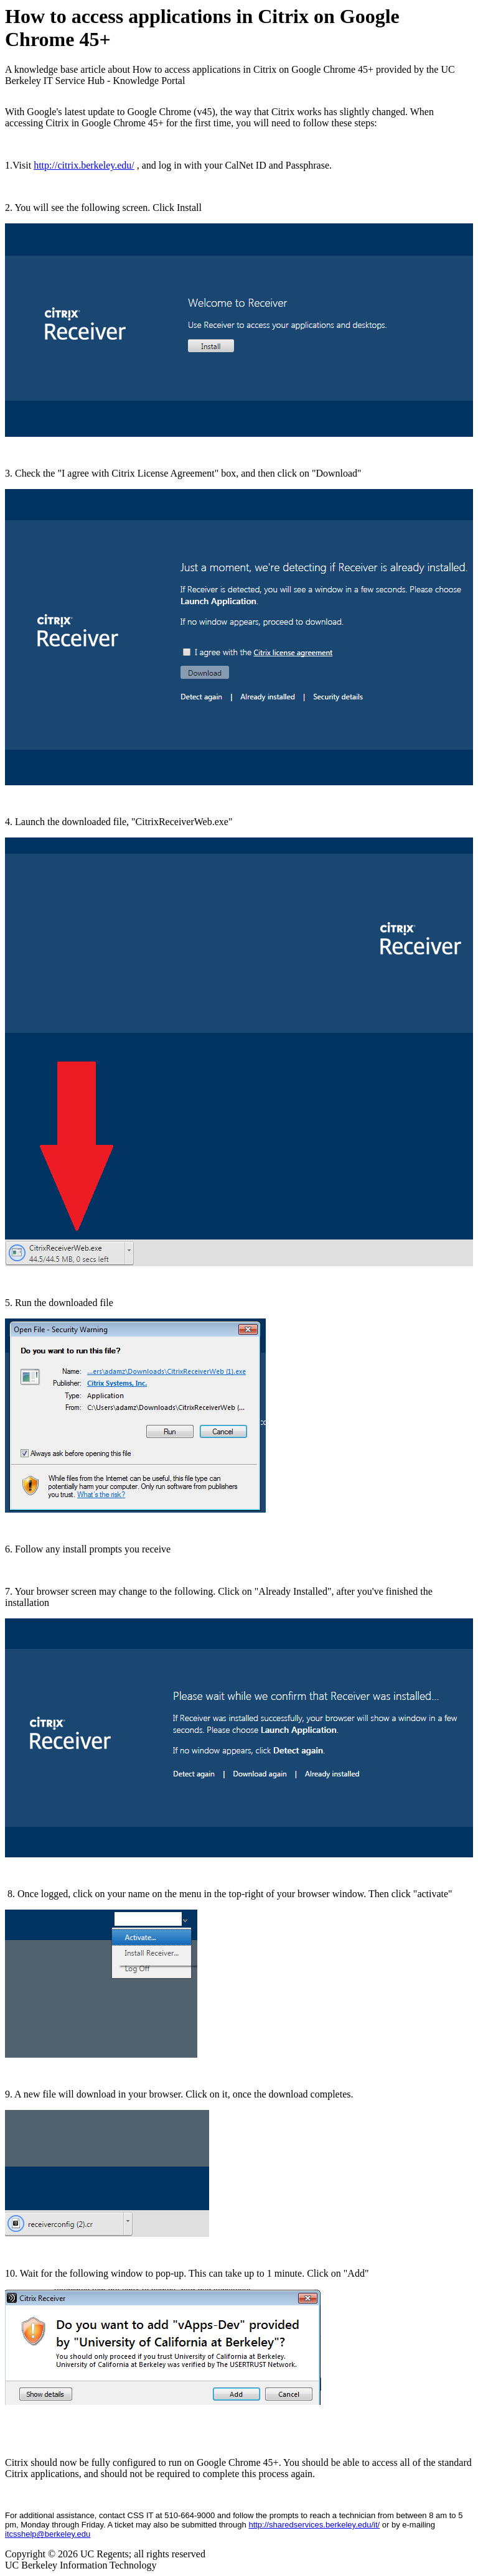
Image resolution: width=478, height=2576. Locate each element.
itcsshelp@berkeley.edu (47, 2534)
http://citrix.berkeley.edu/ (84, 165)
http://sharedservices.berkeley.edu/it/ (314, 2524)
